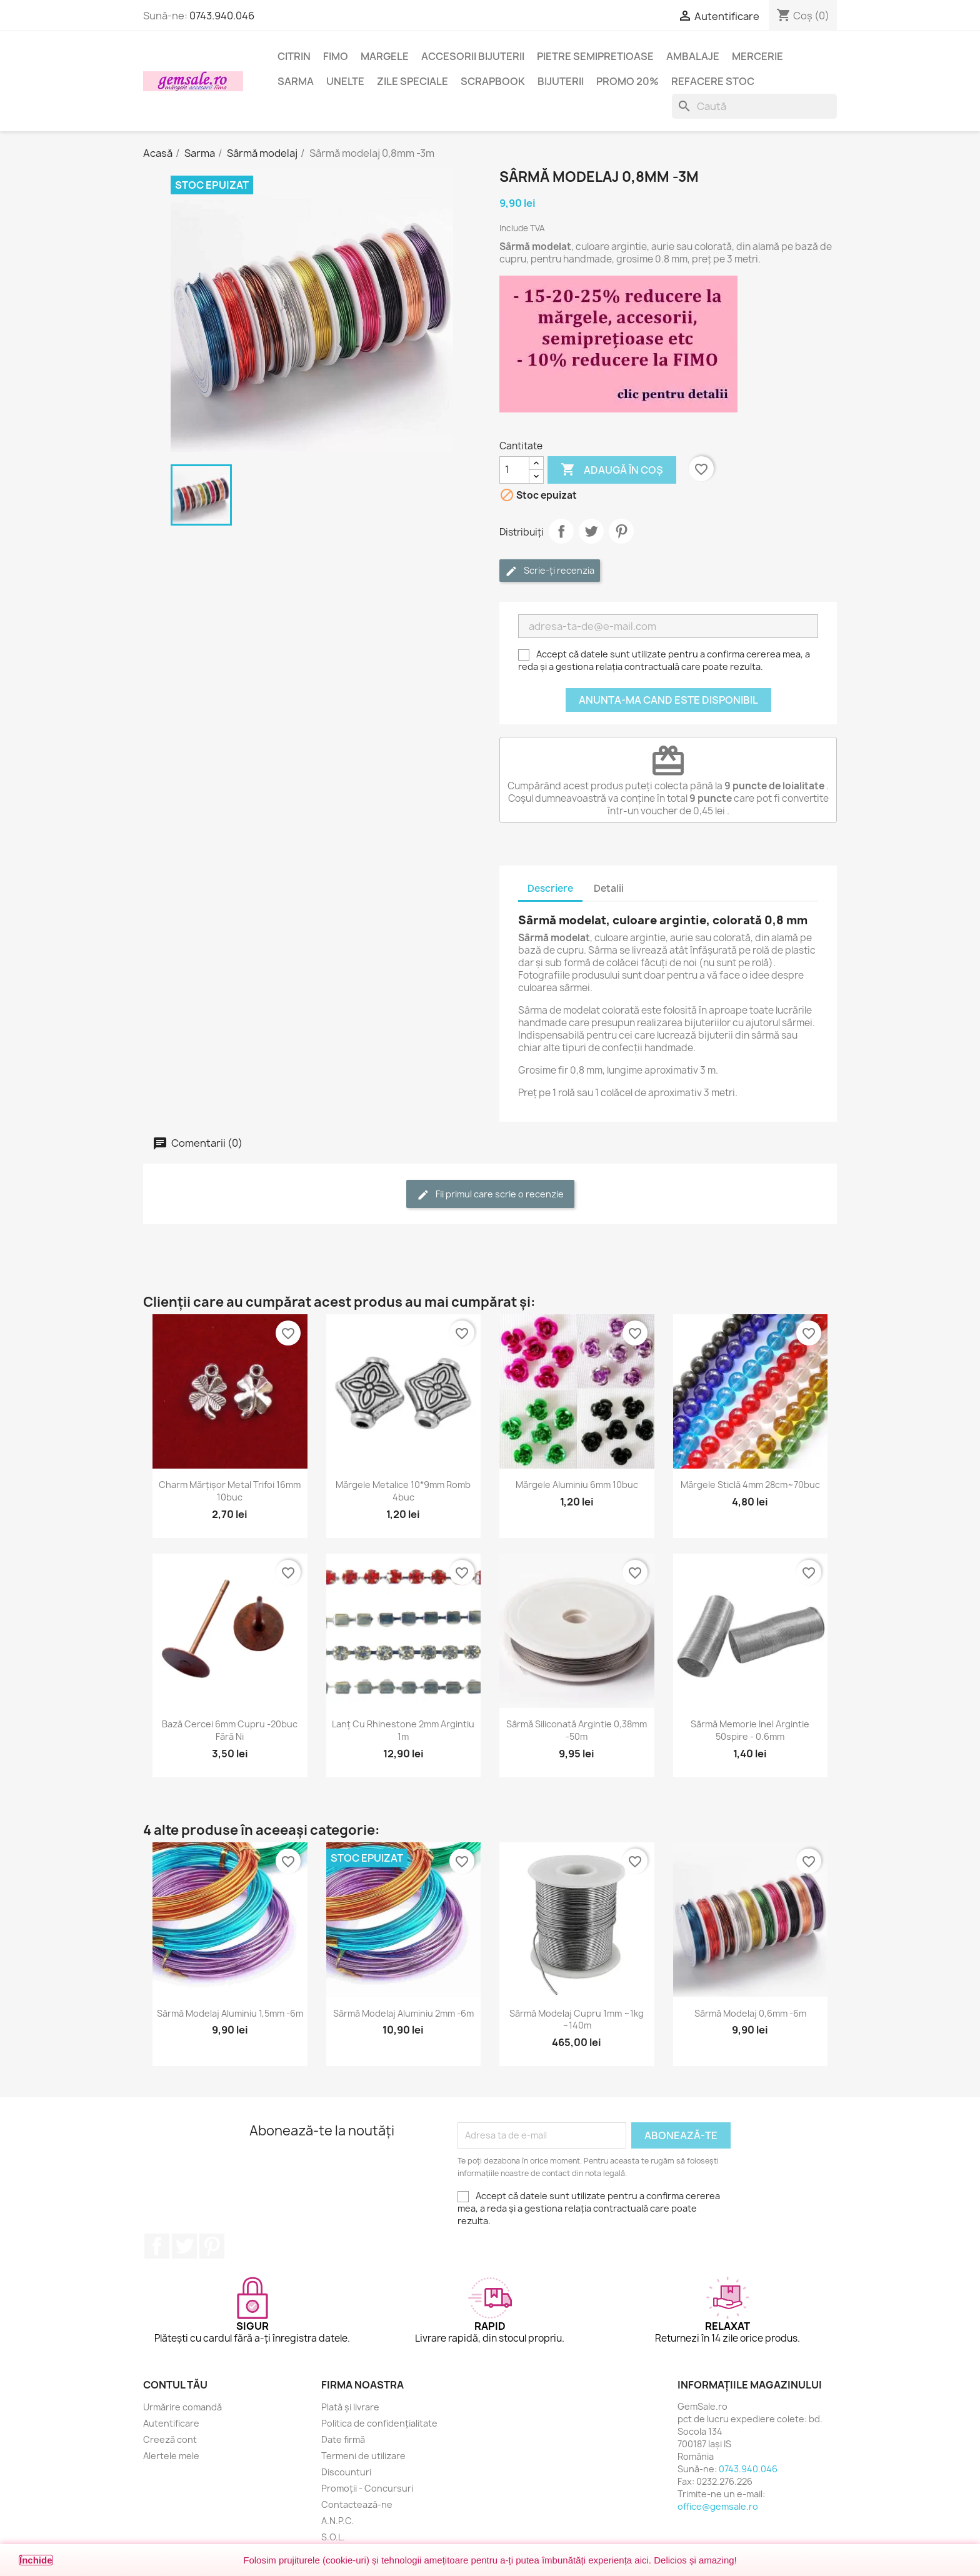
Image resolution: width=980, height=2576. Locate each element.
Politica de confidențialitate (379, 2423)
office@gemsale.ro (718, 2506)
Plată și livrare (350, 2407)
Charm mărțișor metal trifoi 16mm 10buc (230, 1491)
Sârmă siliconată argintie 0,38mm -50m (576, 1730)
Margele (385, 56)
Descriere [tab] (550, 888)
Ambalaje (692, 56)
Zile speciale (412, 81)
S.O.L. (333, 2537)
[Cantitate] (514, 470)
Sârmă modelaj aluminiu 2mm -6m (403, 2013)
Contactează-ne (356, 2504)
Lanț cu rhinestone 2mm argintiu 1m (403, 1730)
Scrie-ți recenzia (549, 570)
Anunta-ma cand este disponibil (668, 700)
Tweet (591, 531)
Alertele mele (171, 2456)
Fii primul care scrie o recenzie (490, 1194)
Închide (35, 2560)
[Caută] (754, 106)
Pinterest (621, 531)
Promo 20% (627, 81)
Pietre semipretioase (595, 56)
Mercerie (757, 56)
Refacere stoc (712, 81)
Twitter (184, 2246)
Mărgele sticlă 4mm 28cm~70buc (750, 1484)
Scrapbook (493, 81)
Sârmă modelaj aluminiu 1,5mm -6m (230, 2013)
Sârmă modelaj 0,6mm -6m (750, 2013)
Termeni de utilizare (363, 2456)
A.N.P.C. (337, 2521)
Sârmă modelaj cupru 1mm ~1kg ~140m (576, 2019)
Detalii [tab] (609, 888)
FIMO (335, 56)
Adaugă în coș (612, 470)
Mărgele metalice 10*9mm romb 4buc (403, 1491)
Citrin (294, 56)
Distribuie (561, 531)
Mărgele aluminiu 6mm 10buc (577, 1484)
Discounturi (346, 2472)
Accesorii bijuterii (472, 56)
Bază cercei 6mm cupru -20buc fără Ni (230, 1730)
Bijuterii (561, 81)
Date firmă (343, 2439)
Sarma (296, 81)
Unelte (345, 81)
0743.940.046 (221, 15)
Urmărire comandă (182, 2407)
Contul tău (175, 2385)
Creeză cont (170, 2439)
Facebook (156, 2246)
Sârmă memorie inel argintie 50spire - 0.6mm (750, 1730)
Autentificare (171, 2423)
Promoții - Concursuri (367, 2488)
